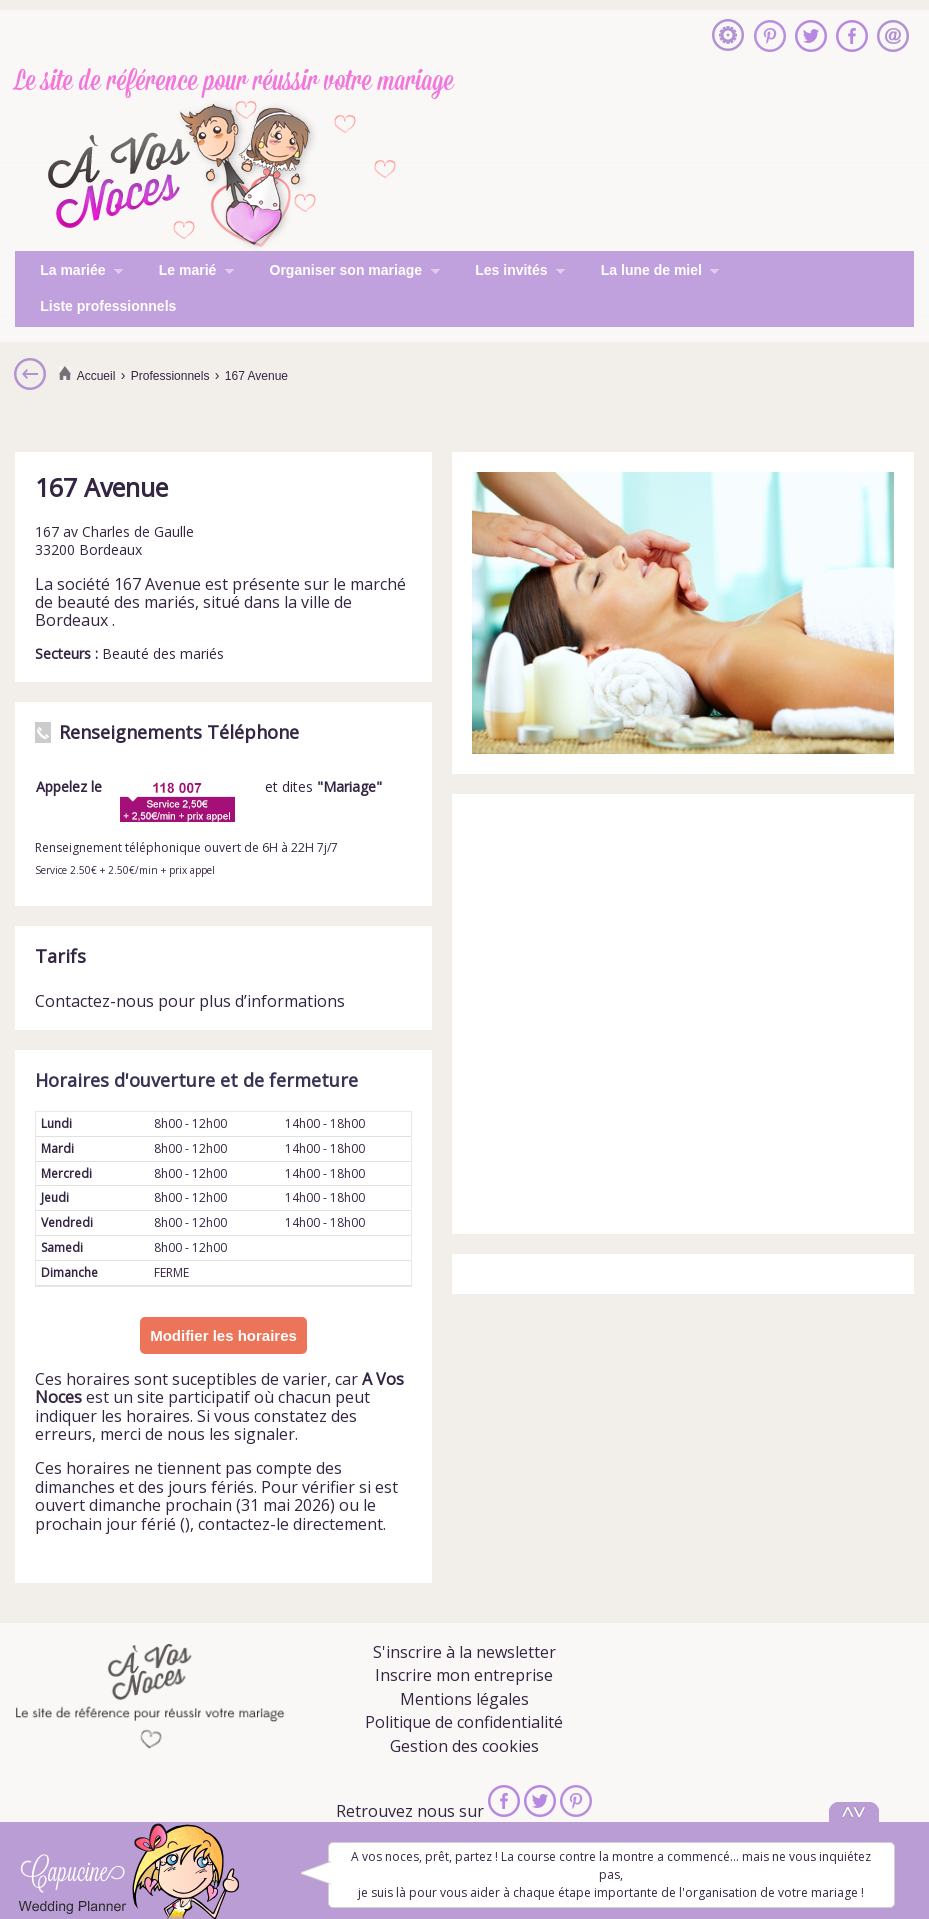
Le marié (184, 272)
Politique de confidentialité (464, 1722)
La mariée (69, 272)
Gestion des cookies (464, 1746)
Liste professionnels (108, 306)
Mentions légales (464, 1699)
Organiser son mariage (341, 272)
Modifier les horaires (223, 1335)
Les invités (507, 272)
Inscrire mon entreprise (464, 1675)
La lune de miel (648, 272)
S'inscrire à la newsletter (464, 1652)
